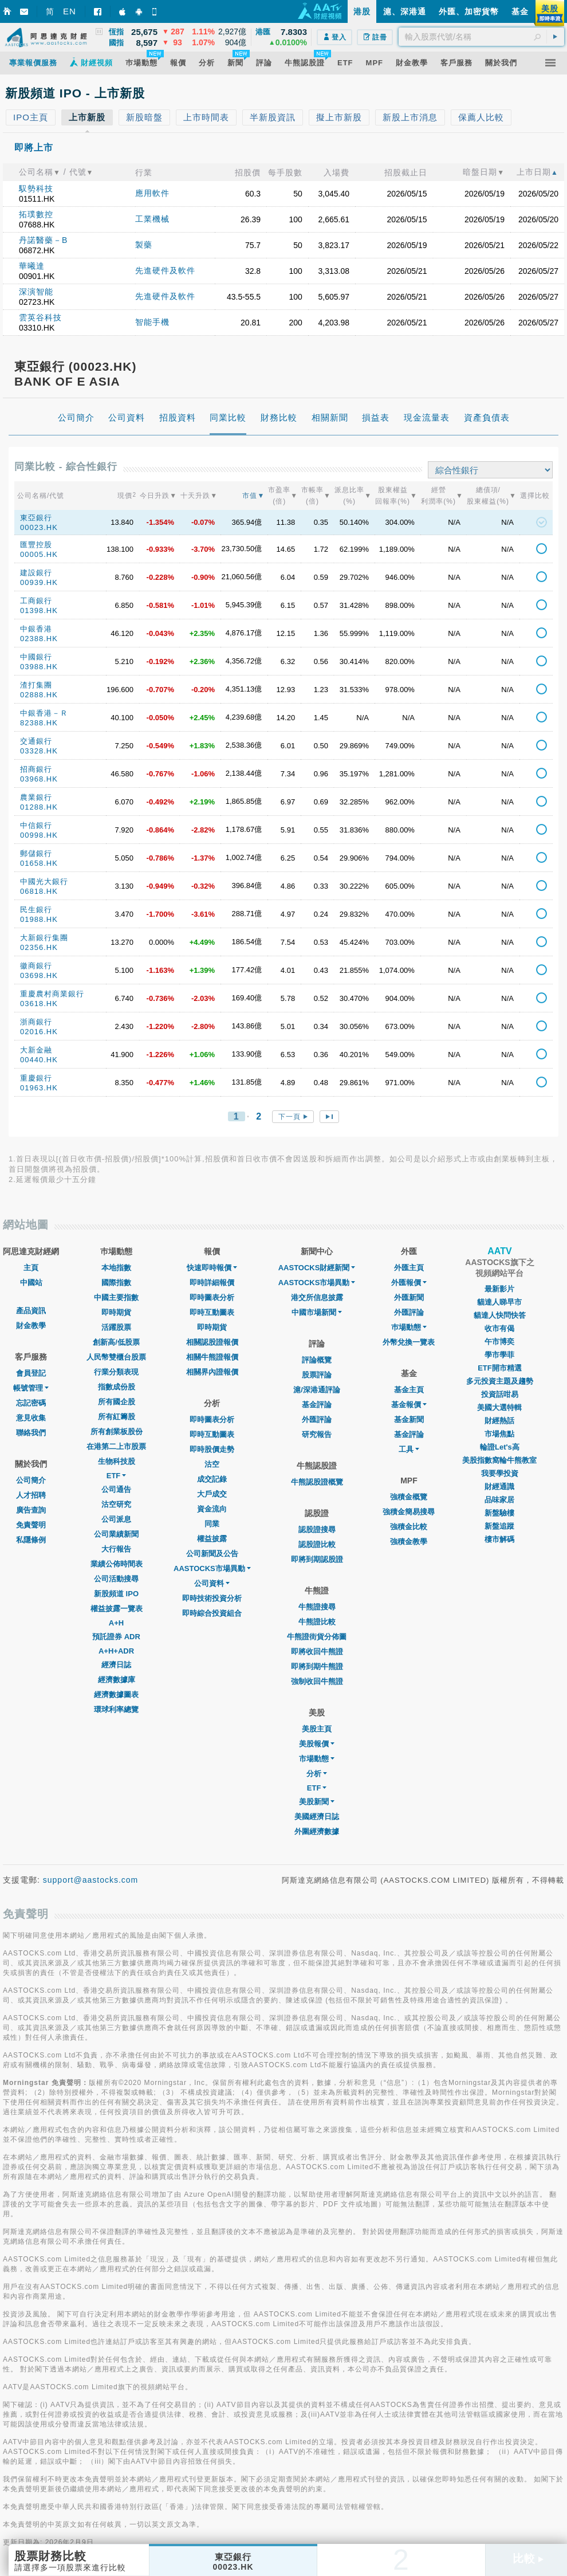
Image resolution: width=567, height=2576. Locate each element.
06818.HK (39, 891)
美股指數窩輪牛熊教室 (499, 1460)
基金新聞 (409, 1419)
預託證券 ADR (116, 1636)
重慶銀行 (36, 1078)
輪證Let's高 (499, 1447)
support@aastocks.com (91, 1879)
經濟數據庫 (116, 1679)
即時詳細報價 (212, 1282)
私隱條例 (31, 1540)
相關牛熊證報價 (212, 1357)
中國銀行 (36, 657)
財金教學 (31, 1325)
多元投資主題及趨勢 (499, 1381)
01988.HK (39, 919)
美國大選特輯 (499, 1407)
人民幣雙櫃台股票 (116, 1357)
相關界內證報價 (212, 1372)
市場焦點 (499, 1434)
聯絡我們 (31, 1432)
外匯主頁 (409, 1267)
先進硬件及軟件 (165, 270)
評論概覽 (317, 1360)
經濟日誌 (116, 1664)
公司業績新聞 (116, 1534)
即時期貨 (116, 1312)
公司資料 (212, 1583)
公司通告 (116, 1489)
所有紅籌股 (116, 1416)
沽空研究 (116, 1504)
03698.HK (39, 975)
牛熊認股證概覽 (317, 1482)
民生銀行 (36, 909)
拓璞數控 (36, 214)
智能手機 (152, 322)
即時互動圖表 (212, 1312)
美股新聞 (316, 1801)
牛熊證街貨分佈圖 (316, 1636)
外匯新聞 (409, 1297)
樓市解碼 (499, 1539)
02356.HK (39, 947)
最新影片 (499, 1289)
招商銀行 (36, 769)
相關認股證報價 (212, 1342)
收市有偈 (499, 1328)
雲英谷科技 (40, 317)
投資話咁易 (499, 1394)
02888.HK (39, 694)
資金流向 (212, 1509)
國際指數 (116, 1282)
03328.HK (39, 751)
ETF (117, 1475)
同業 (211, 1523)
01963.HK (39, 1087)
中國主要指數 (116, 1297)
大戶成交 (212, 1494)
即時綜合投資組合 (212, 1613)
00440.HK (39, 1059)
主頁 (30, 1267)
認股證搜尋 (317, 1529)
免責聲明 (31, 1525)
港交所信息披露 (317, 1297)
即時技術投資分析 (212, 1598)
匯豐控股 (36, 544)
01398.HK (39, 610)
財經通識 (499, 1486)
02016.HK (39, 1031)
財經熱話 (499, 1420)
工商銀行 (36, 600)
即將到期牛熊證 (317, 1666)
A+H (116, 1623)
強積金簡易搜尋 (409, 1511)
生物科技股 (116, 1461)
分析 (316, 1773)
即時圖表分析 (212, 1297)
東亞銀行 (36, 517)
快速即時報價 (212, 1267)
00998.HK (39, 835)
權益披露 (212, 1538)
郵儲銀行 (36, 853)
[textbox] (481, 37)
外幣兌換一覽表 (409, 1342)
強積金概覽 (408, 1497)
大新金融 (36, 1050)
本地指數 (116, 1267)
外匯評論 (317, 1419)
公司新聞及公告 (212, 1553)
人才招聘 (31, 1495)
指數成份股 (116, 1387)
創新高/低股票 (116, 1342)
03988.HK (39, 666)
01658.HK (39, 863)
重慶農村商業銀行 (52, 993)
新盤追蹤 (499, 1526)
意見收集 (31, 1417)
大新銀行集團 (44, 937)
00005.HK (39, 554)
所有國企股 (116, 1401)
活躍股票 (116, 1327)
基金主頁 (409, 1389)
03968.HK (39, 779)
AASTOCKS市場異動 (212, 1568)
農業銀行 (36, 797)
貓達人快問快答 (500, 1315)
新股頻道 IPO (116, 1593)
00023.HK (39, 527)
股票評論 (317, 1375)
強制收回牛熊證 (317, 1681)
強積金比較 (408, 1526)
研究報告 (317, 1434)
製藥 (143, 244)
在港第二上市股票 (116, 1446)
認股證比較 (317, 1544)
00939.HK (39, 582)
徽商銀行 (36, 965)
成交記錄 (212, 1479)
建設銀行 (36, 572)
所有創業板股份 (116, 1431)
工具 (409, 1449)
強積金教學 (408, 1541)
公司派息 (116, 1519)
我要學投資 (499, 1473)
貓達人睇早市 (499, 1302)
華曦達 (32, 265)
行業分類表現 (116, 1372)
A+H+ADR (116, 1651)
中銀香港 (36, 629)
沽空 (211, 1464)
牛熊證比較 (317, 1621)
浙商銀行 (36, 1022)
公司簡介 (31, 1480)
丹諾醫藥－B (43, 240)
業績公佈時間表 (116, 1564)
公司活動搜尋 (116, 1578)
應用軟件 (152, 193)
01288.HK (39, 807)
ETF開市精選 (500, 1368)
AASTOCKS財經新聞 (317, 1267)
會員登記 (31, 1373)
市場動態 (316, 1758)
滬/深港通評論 (316, 1389)
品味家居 (499, 1499)
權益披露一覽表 (116, 1608)
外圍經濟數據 (316, 1831)
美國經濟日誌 (316, 1816)
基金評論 (317, 1404)
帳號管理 (31, 1388)
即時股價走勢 (212, 1449)
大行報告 (116, 1549)
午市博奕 (499, 1341)
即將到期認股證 (317, 1559)
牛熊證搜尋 (317, 1607)
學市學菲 (499, 1354)
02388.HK (39, 638)
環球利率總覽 (116, 1709)
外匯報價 (409, 1282)
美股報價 (316, 1743)
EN (69, 11)
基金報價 (409, 1404)
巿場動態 (409, 1327)
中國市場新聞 (317, 1312)
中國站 (31, 1282)
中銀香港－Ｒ (44, 713)
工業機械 (152, 218)
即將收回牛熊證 (317, 1651)
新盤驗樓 (499, 1513)
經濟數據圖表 (116, 1694)
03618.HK (39, 1003)
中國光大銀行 (44, 881)
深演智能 (36, 291)
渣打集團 (36, 685)
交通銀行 (36, 741)
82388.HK (39, 722)
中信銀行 (36, 825)
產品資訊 (31, 1310)
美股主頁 (317, 1729)
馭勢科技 (36, 188)
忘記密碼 (31, 1403)
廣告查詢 (31, 1510)
